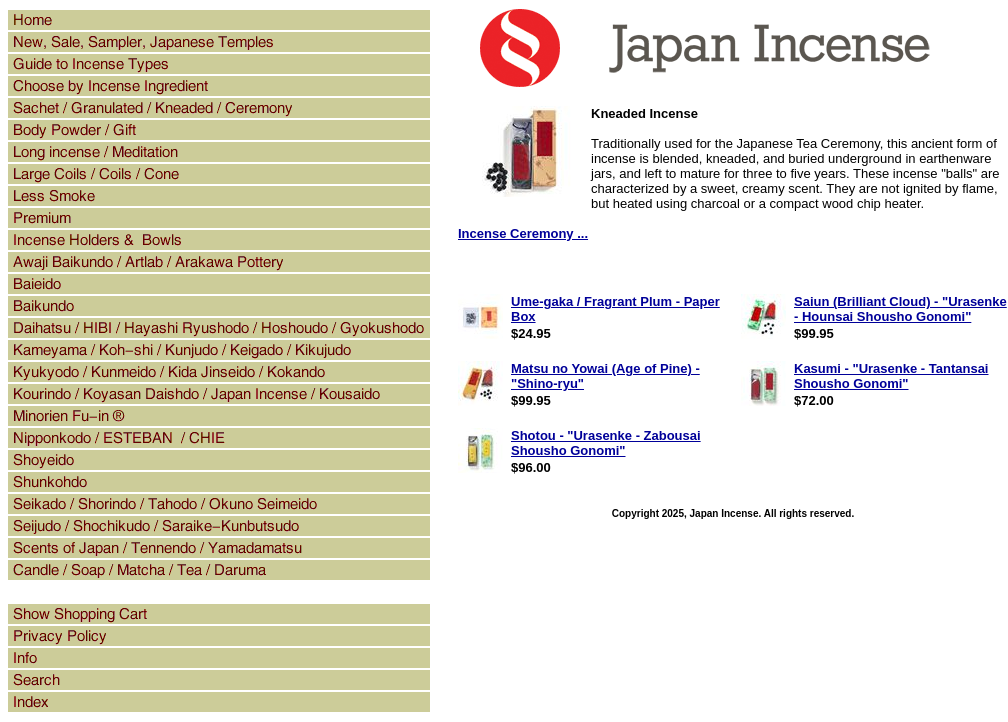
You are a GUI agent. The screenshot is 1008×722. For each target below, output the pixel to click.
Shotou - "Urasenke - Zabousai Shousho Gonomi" (606, 443)
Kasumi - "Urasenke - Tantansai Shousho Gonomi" (891, 376)
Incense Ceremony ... (523, 233)
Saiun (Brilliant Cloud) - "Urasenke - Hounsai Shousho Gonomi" (900, 309)
